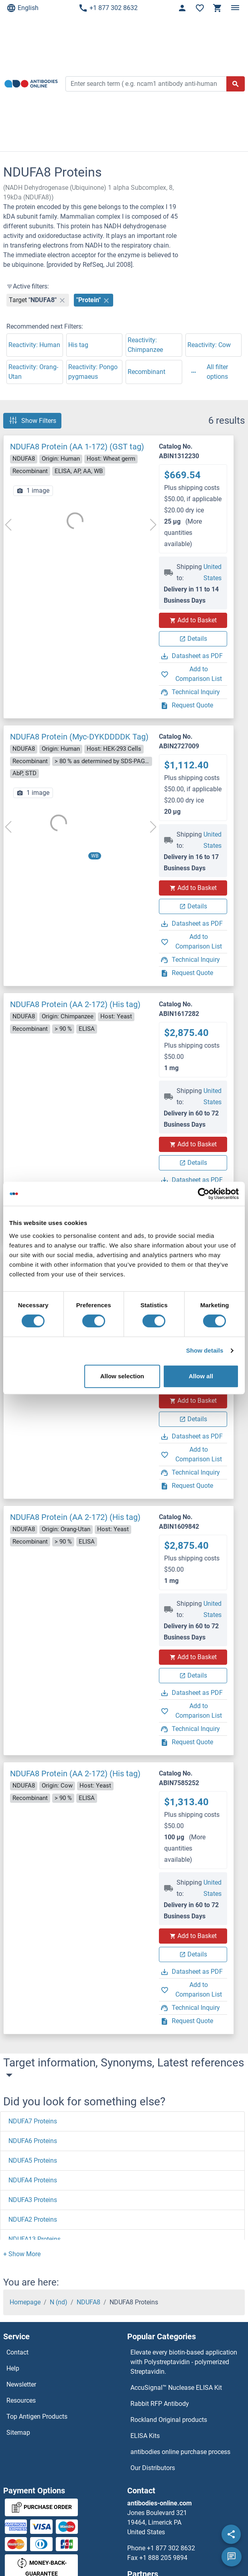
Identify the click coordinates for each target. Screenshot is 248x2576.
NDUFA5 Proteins (32, 2160)
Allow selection (122, 1376)
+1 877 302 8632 (108, 8)
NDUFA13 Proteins (34, 2239)
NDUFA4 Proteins (32, 2180)
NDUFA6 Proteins (32, 2141)
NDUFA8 (88, 2302)
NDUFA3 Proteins (32, 2200)
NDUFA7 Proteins (32, 2121)
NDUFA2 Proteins (32, 2219)
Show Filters (32, 420)
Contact (17, 2352)
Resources (21, 2400)
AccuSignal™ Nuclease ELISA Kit (176, 2387)
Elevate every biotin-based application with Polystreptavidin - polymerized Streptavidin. (183, 2361)
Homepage (25, 2302)
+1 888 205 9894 (163, 2558)
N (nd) (58, 2302)
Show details (205, 1350)
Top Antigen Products (36, 2416)
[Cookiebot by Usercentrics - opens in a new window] (204, 1194)
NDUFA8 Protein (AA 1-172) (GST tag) (77, 446)
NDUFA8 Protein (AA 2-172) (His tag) (75, 1004)
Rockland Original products (168, 2420)
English (22, 8)
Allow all (201, 1376)
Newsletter (21, 2384)
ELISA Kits (145, 2436)
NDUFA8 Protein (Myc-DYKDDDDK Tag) (79, 737)
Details (193, 638)
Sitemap (18, 2432)
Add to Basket (193, 620)
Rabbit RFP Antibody (159, 2403)
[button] (22, 2254)
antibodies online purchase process (180, 2452)
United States (212, 572)
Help (12, 2368)
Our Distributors (152, 2468)
